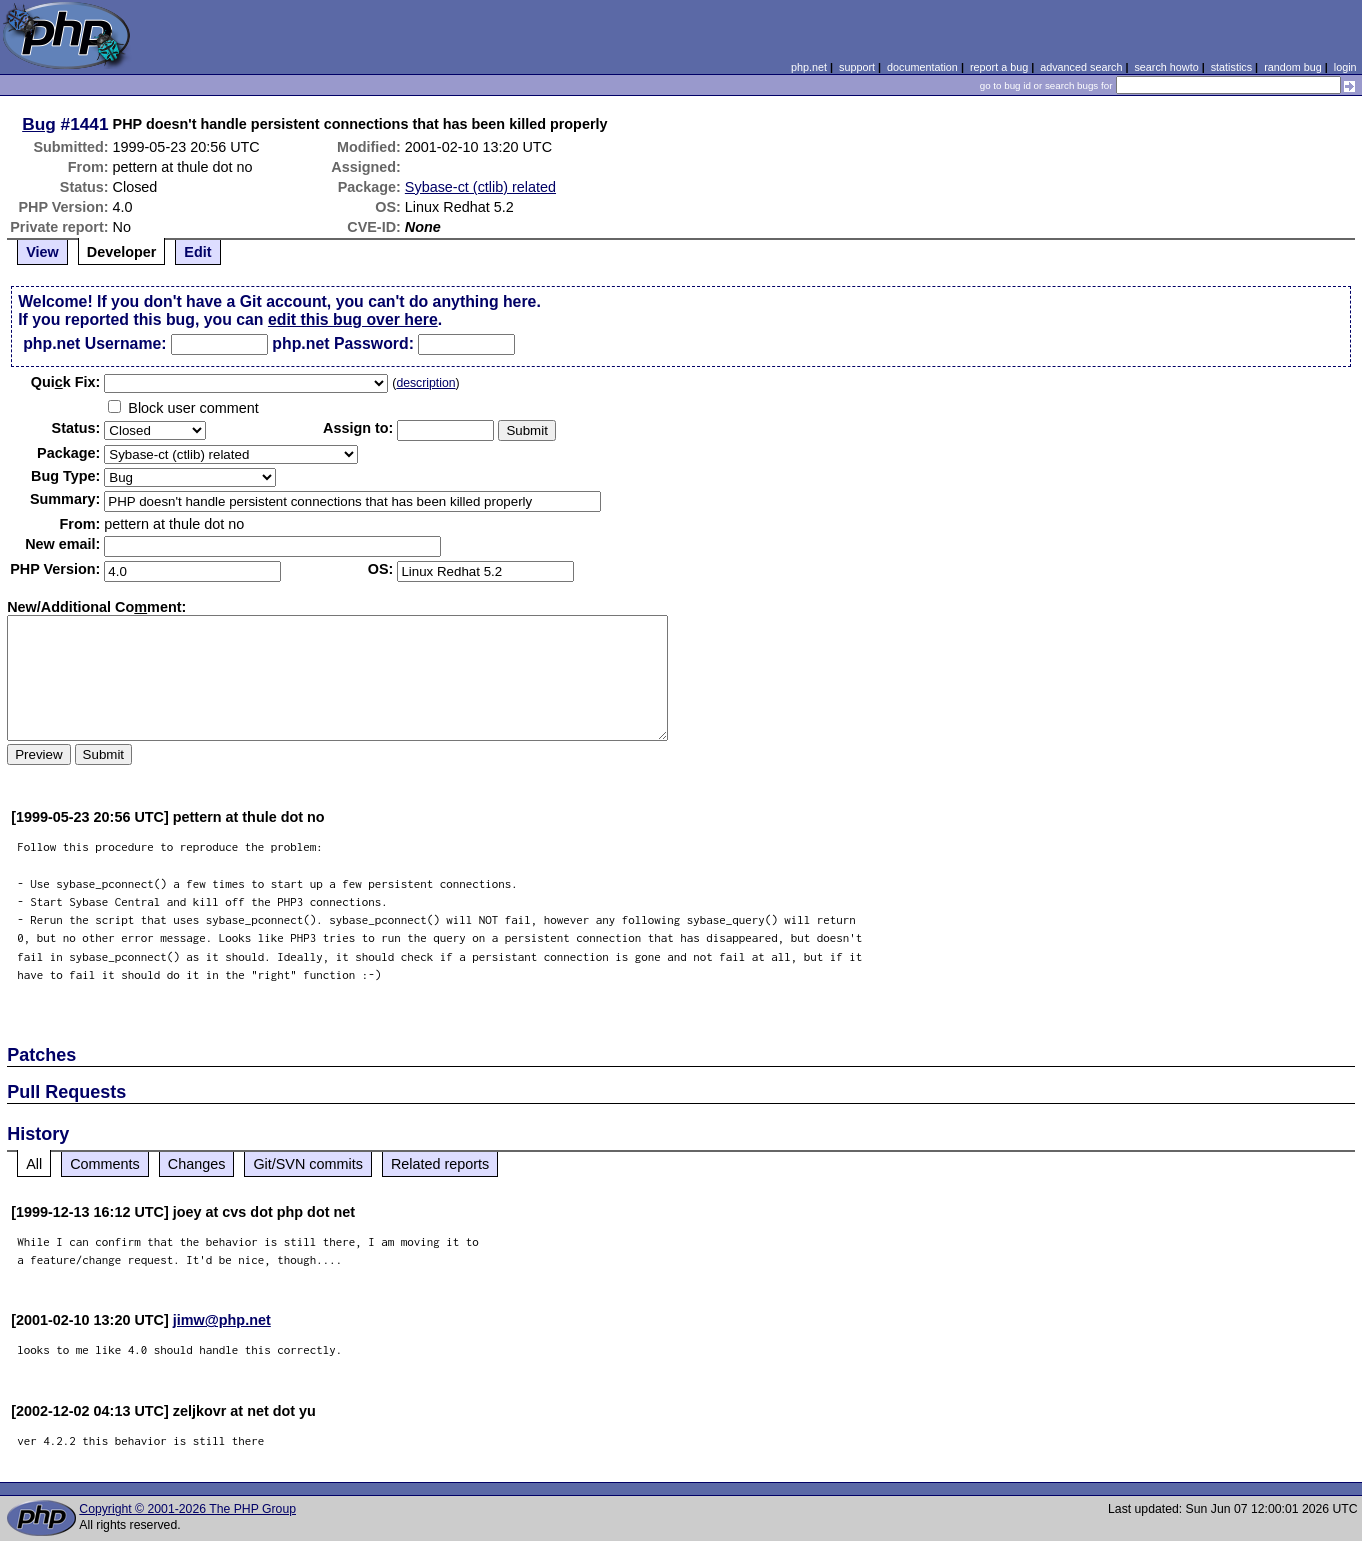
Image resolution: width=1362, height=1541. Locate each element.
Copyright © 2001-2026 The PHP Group (187, 1509)
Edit (197, 252)
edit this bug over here (353, 319)
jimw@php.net (222, 1320)
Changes (197, 1164)
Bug (39, 124)
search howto (1166, 67)
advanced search (1081, 67)
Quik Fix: (66, 382)
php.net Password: (343, 343)
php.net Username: (94, 343)
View (42, 252)
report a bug (999, 67)
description (425, 383)
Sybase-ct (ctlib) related (480, 187)
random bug (1293, 67)
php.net (809, 67)
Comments (105, 1164)
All (34, 1164)
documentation (922, 67)
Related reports (440, 1164)
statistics (1231, 67)
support (857, 67)
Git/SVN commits (308, 1164)
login (1345, 67)
